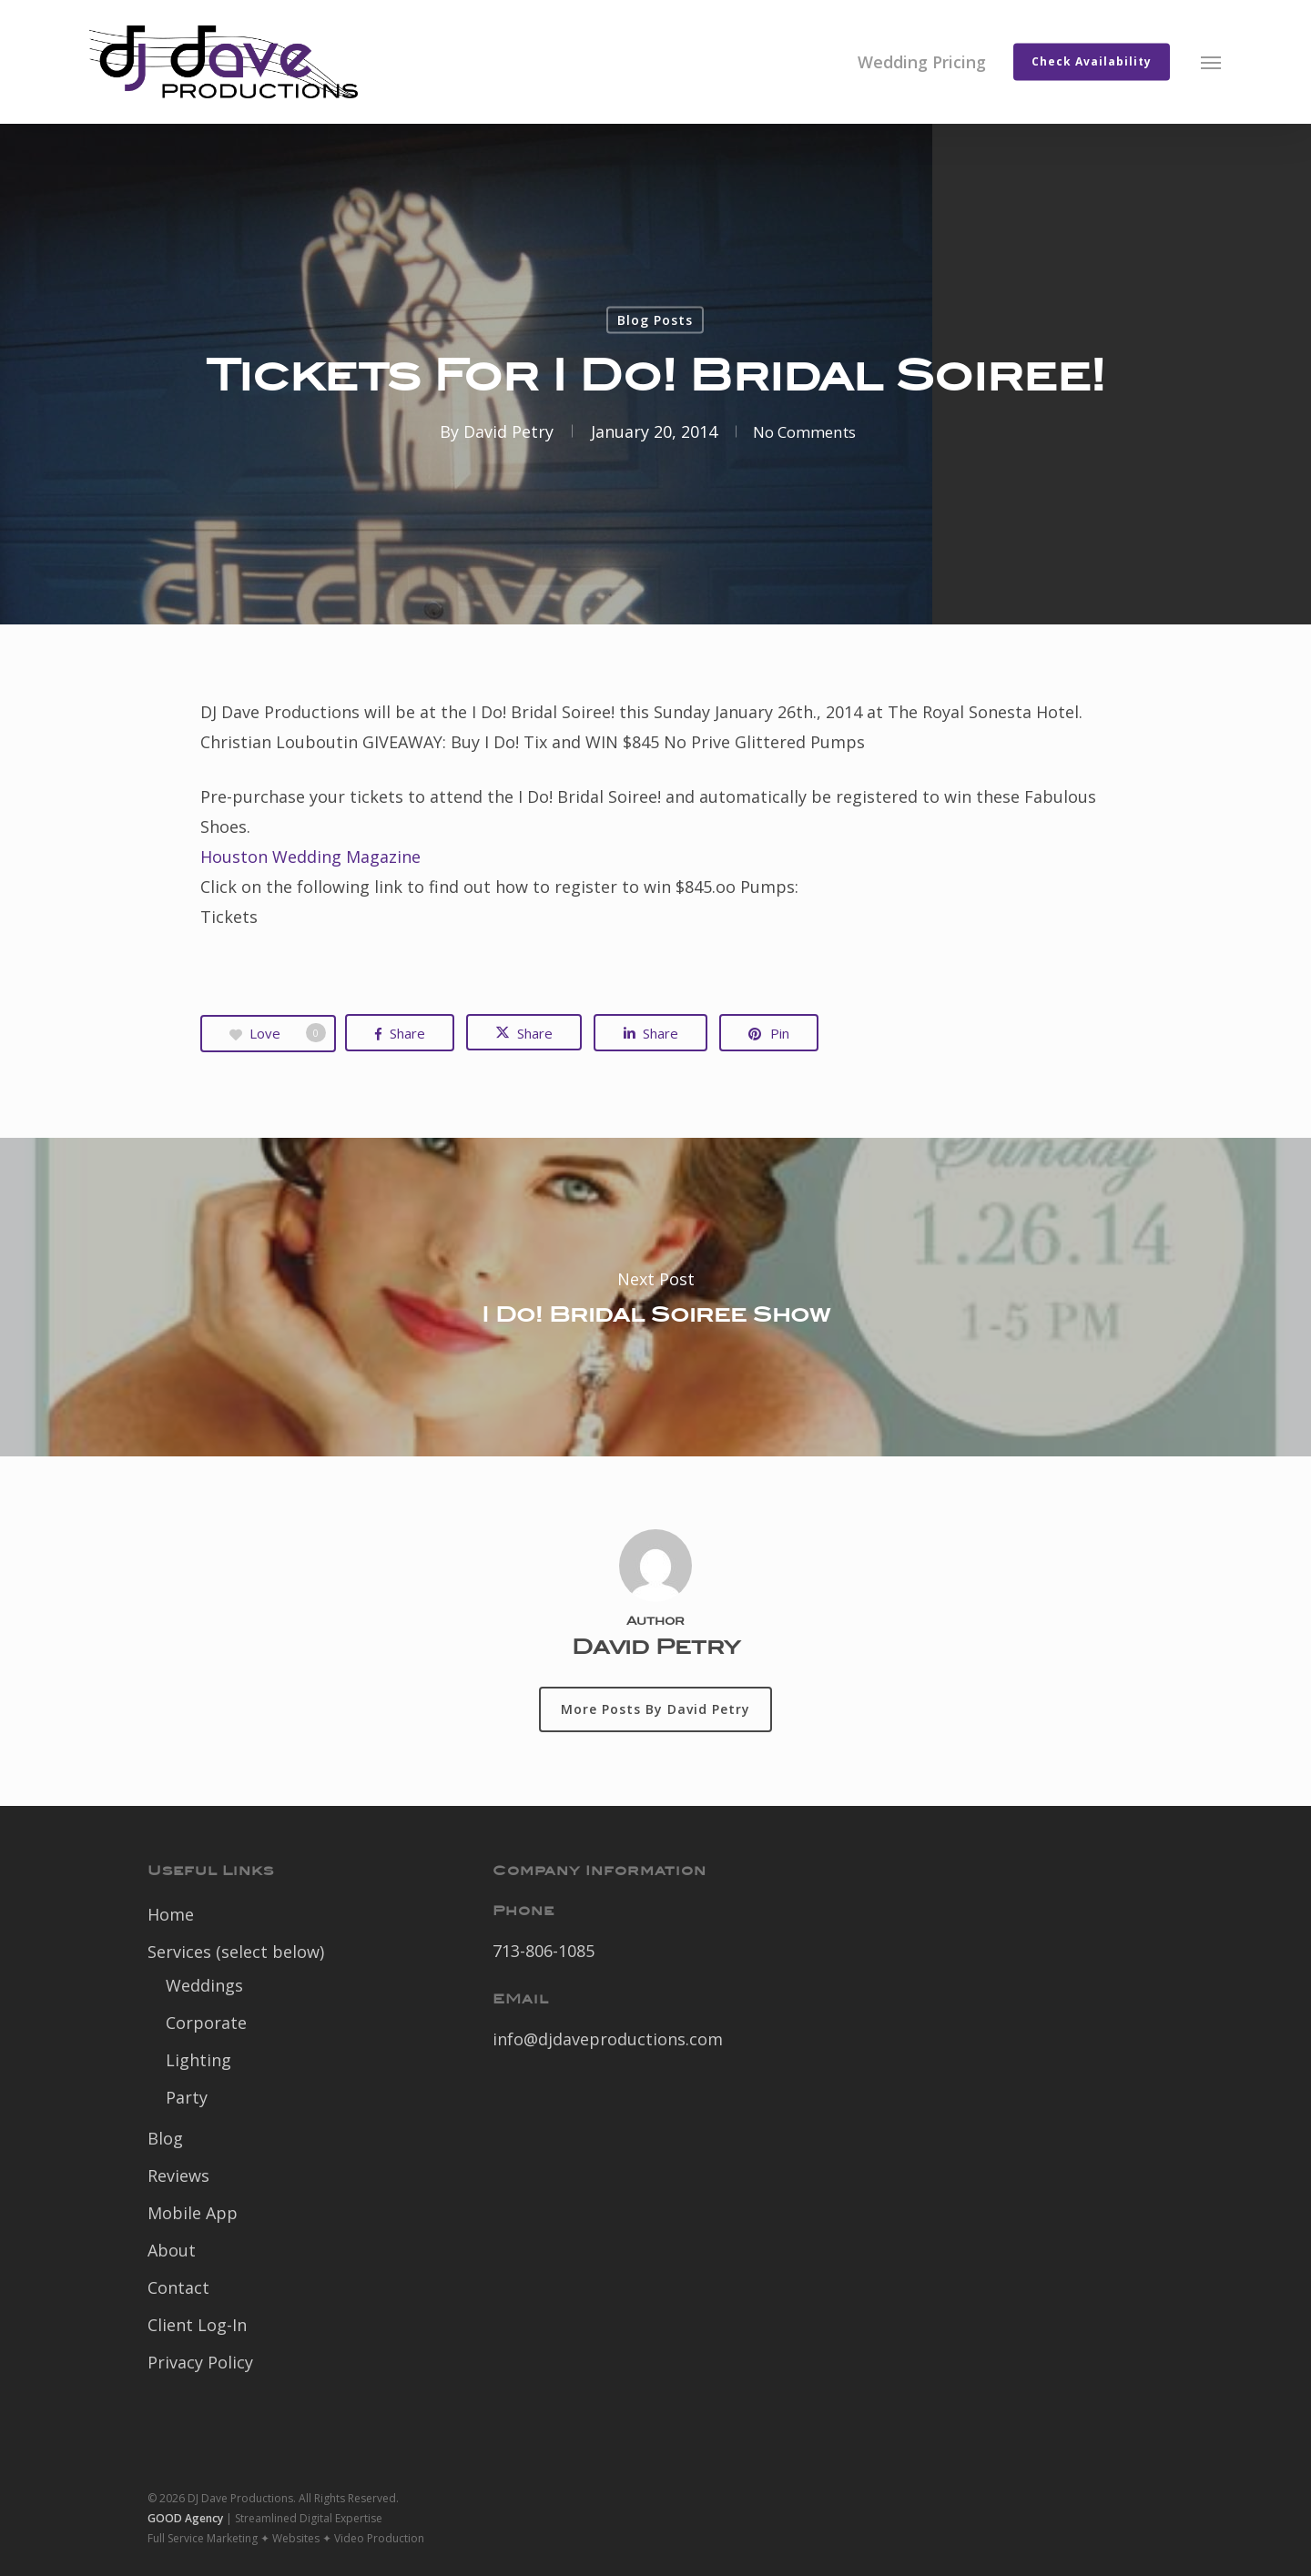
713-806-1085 (544, 1951)
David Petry (501, 431)
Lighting (198, 2060)
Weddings (204, 1985)
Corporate (206, 2022)
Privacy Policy (200, 2362)
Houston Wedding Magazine (310, 856)
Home (170, 1914)
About (171, 2250)
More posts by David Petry (655, 1709)
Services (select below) (235, 1951)
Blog (165, 2138)
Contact (178, 2287)
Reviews (178, 2175)
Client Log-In (197, 2325)
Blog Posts (655, 320)
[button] (1212, 62)
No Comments (803, 431)
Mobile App (192, 2213)
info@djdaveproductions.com (608, 2039)
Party (187, 2097)
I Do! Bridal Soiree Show (655, 1297)
